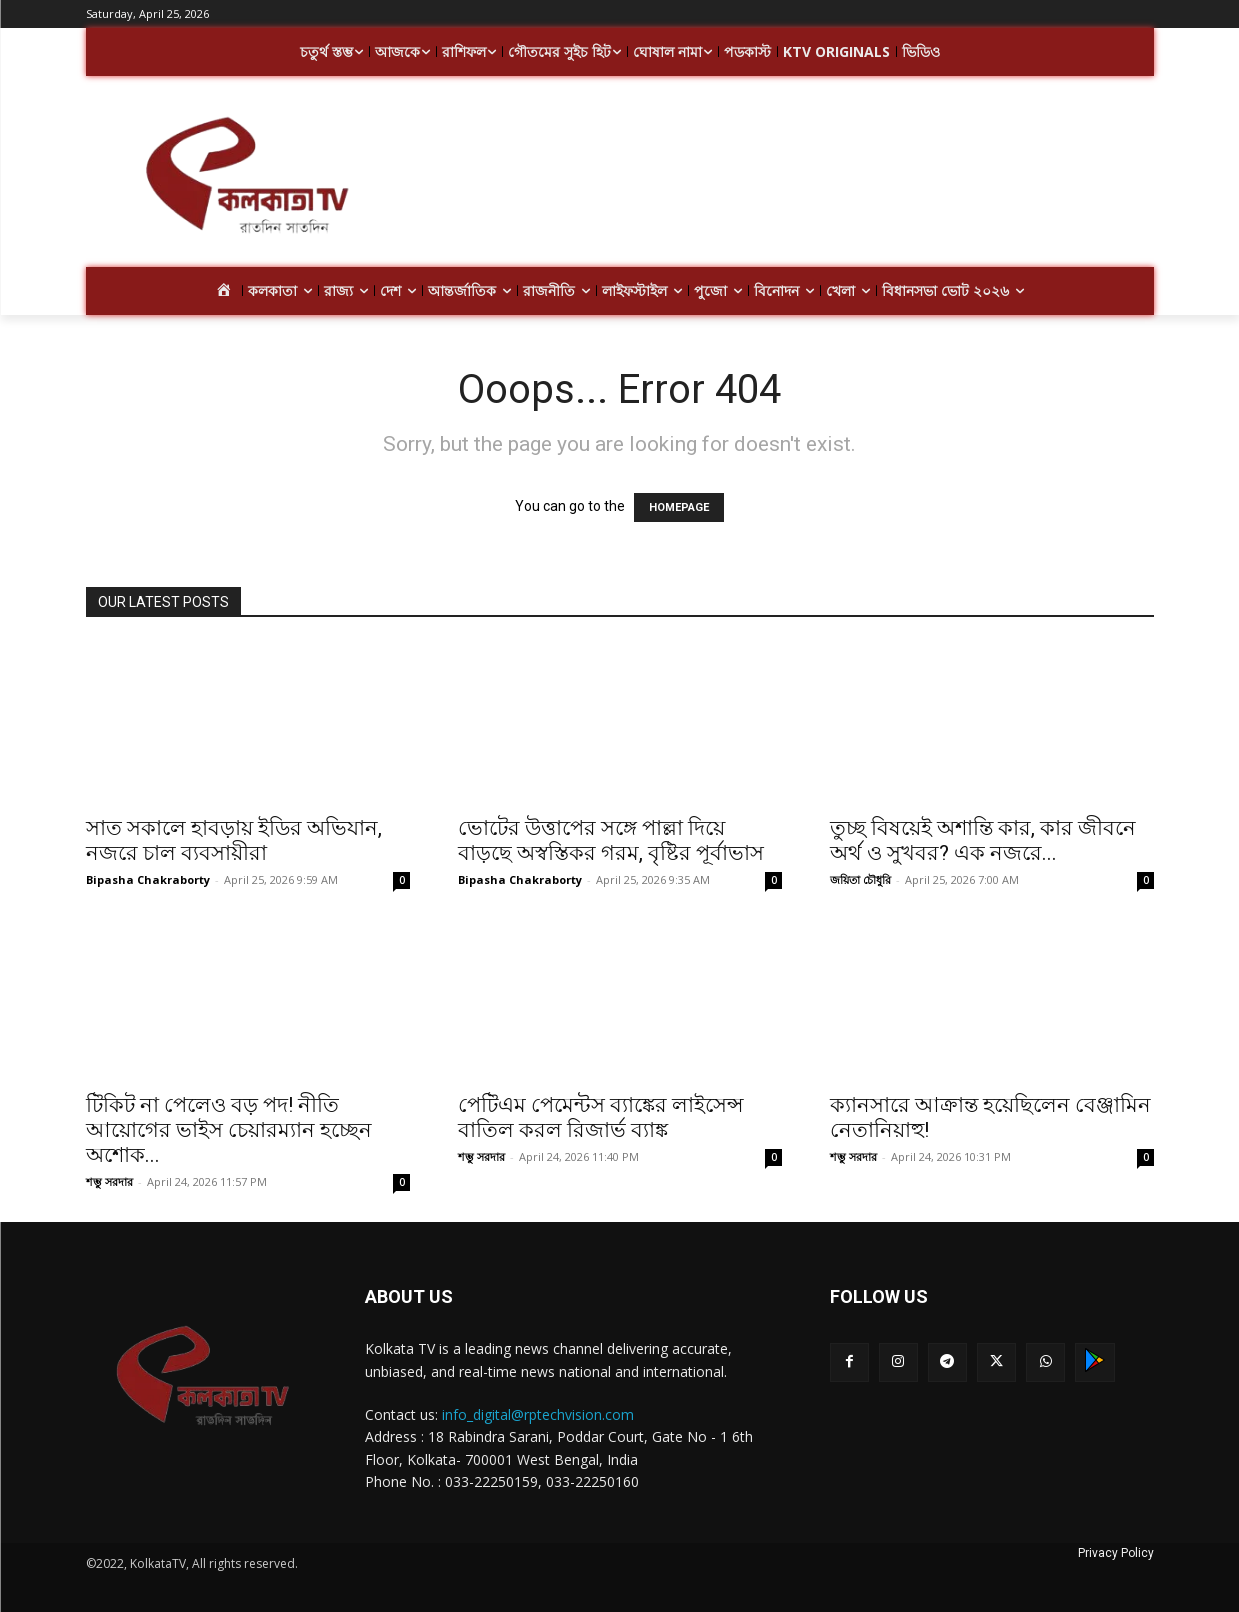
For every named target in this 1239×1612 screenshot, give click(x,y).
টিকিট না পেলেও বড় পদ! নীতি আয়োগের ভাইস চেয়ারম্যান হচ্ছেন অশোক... (229, 1130)
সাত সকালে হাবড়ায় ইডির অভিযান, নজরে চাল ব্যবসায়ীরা (234, 840)
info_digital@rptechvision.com (538, 1414)
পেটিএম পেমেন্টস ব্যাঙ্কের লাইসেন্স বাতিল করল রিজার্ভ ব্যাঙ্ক (601, 1117)
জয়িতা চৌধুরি (860, 879)
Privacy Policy (1116, 1553)
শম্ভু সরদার (109, 1181)
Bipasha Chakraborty (148, 879)
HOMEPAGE (679, 507)
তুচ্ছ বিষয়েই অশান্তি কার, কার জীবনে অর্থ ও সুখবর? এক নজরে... (983, 840)
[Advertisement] (780, 178)
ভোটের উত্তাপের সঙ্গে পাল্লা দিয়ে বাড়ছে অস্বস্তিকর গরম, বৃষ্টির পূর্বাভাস (611, 840)
